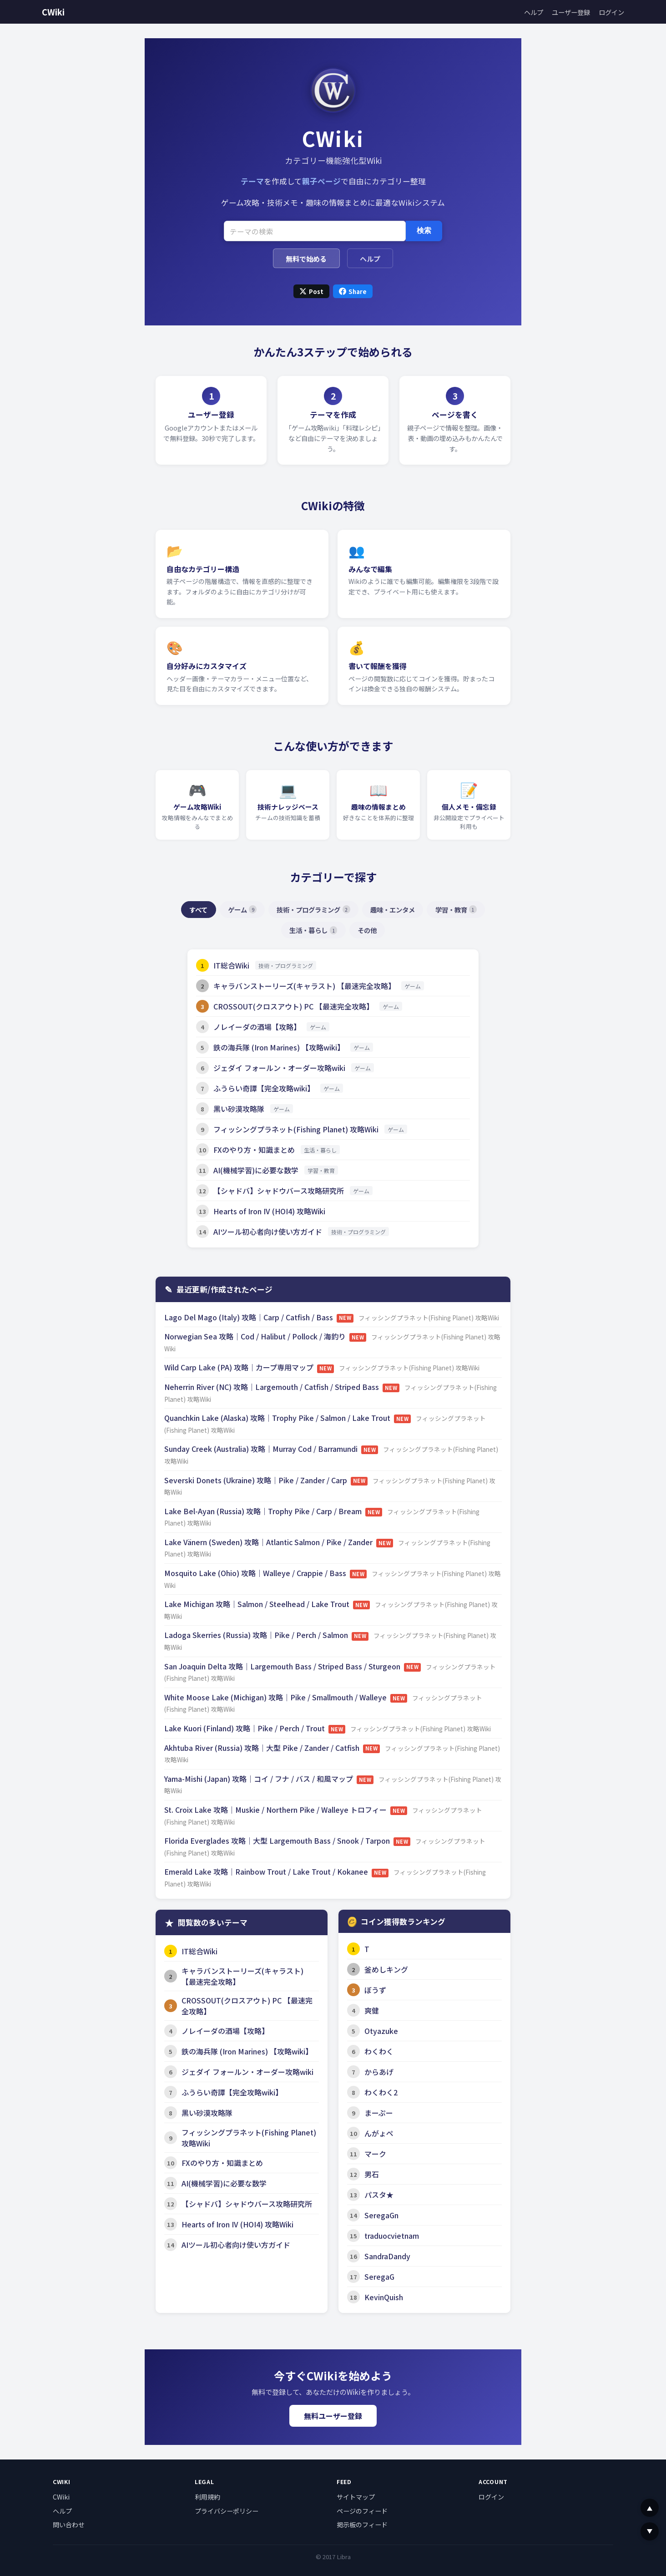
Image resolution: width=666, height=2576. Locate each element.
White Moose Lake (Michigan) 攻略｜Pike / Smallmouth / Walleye (276, 1697)
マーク (375, 2153)
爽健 (371, 2010)
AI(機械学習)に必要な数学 (255, 1170)
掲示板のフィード (362, 2524)
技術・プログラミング (313, 909)
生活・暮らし (313, 930)
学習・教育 (456, 909)
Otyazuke (381, 2030)
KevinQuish (383, 2297)
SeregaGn (381, 2215)
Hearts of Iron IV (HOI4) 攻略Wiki (269, 1211)
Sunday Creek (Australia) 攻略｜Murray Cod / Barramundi (261, 1448)
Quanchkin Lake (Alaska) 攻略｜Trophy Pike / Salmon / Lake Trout (278, 1417)
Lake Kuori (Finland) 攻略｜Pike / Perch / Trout (245, 1728)
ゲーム (242, 909)
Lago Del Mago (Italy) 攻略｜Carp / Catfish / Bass (249, 1317)
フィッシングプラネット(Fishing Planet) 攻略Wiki (295, 1129)
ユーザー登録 (571, 12)
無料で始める (306, 259)
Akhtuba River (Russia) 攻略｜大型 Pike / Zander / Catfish (262, 1747)
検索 (424, 230)
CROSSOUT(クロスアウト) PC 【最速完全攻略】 (293, 1006)
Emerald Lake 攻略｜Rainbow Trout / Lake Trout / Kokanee (267, 1871)
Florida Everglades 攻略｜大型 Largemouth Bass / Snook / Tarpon (278, 1840)
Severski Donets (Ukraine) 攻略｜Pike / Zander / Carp (256, 1480)
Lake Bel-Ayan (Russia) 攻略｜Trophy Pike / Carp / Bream (263, 1511)
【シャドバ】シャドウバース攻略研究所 (278, 1190)
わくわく (379, 2051)
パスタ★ (379, 2194)
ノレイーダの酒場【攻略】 (257, 1026)
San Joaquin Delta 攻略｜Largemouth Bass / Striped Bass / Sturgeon (283, 1666)
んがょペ (379, 2133)
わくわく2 (381, 2092)
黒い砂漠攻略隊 (238, 1108)
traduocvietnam (391, 2235)
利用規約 (207, 2496)
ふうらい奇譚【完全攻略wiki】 (263, 1088)
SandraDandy (387, 2256)
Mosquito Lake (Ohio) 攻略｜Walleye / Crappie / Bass (256, 1572)
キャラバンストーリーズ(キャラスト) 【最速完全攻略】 (304, 985)
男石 (371, 2174)
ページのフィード (362, 2510)
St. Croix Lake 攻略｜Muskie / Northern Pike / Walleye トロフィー (276, 1809)
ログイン (611, 12)
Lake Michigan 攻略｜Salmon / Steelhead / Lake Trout (257, 1603)
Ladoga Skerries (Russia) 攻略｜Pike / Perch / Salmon (257, 1634)
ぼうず (375, 1989)
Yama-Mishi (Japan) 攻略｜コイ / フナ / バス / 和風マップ (259, 1778)
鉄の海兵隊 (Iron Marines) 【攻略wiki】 (278, 1047)
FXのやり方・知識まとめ (254, 1149)
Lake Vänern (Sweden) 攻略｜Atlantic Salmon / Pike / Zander (269, 1541)
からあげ (379, 2071)
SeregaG (379, 2276)
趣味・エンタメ (392, 909)
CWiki (53, 12)
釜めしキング (386, 1969)
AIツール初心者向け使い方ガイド (267, 1231)
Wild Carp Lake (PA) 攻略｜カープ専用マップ (239, 1367)
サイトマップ (356, 2496)
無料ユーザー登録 (333, 2415)
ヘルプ (533, 12)
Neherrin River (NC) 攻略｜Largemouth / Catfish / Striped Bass (272, 1386)
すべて (198, 909)
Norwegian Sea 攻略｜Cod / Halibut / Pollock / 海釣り (256, 1336)
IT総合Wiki (231, 965)
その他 (367, 930)
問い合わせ (69, 2524)
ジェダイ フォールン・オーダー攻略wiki (279, 1067)
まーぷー (378, 2112)
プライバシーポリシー (226, 2510)
